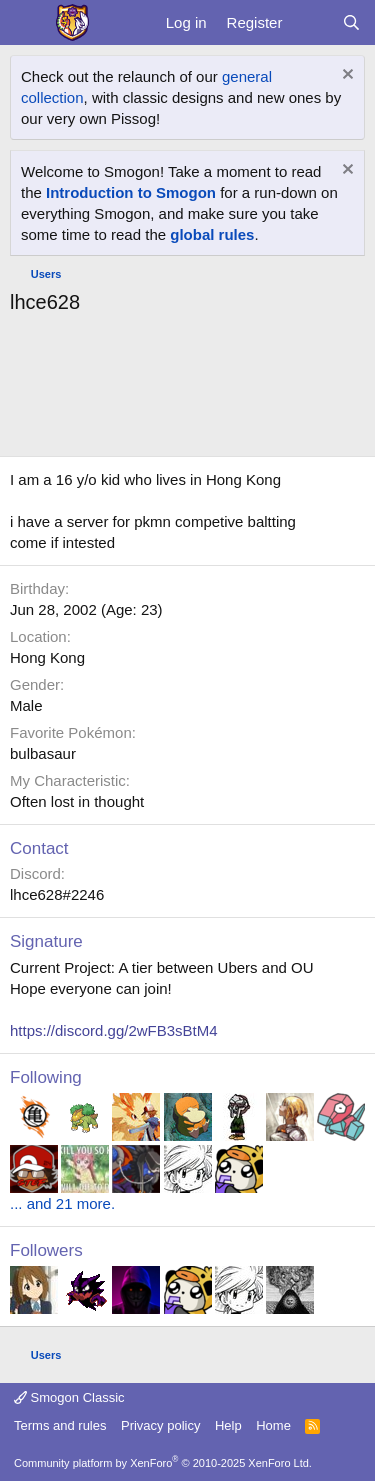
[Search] (351, 22)
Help (228, 1425)
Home (273, 1425)
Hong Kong (47, 657)
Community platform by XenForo (163, 1463)
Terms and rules (60, 1425)
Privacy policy (160, 1425)
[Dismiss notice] (345, 76)
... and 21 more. (62, 1203)
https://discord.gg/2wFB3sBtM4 (114, 1030)
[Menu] (27, 23)
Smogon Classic (69, 1397)
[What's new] (311, 22)
